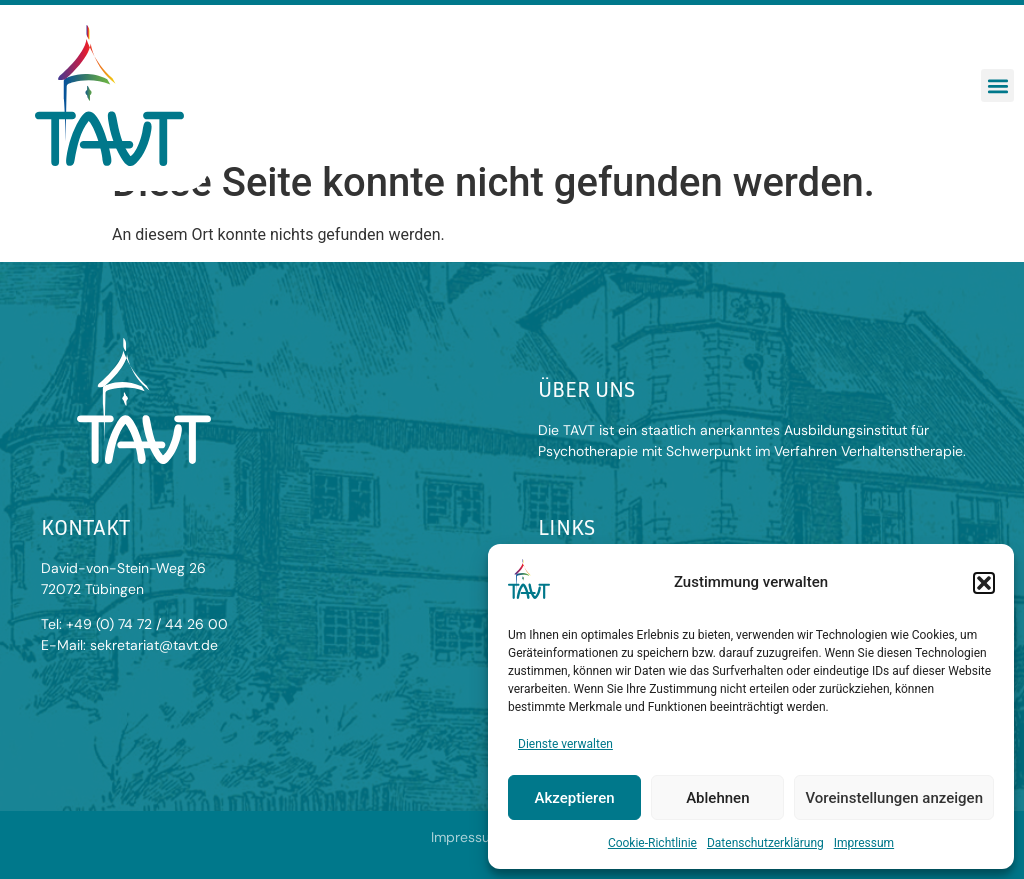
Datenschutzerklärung (765, 843)
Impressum (864, 843)
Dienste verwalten (565, 744)
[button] (984, 583)
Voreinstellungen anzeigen (894, 798)
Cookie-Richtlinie (652, 843)
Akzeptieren (575, 798)
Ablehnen (717, 798)
